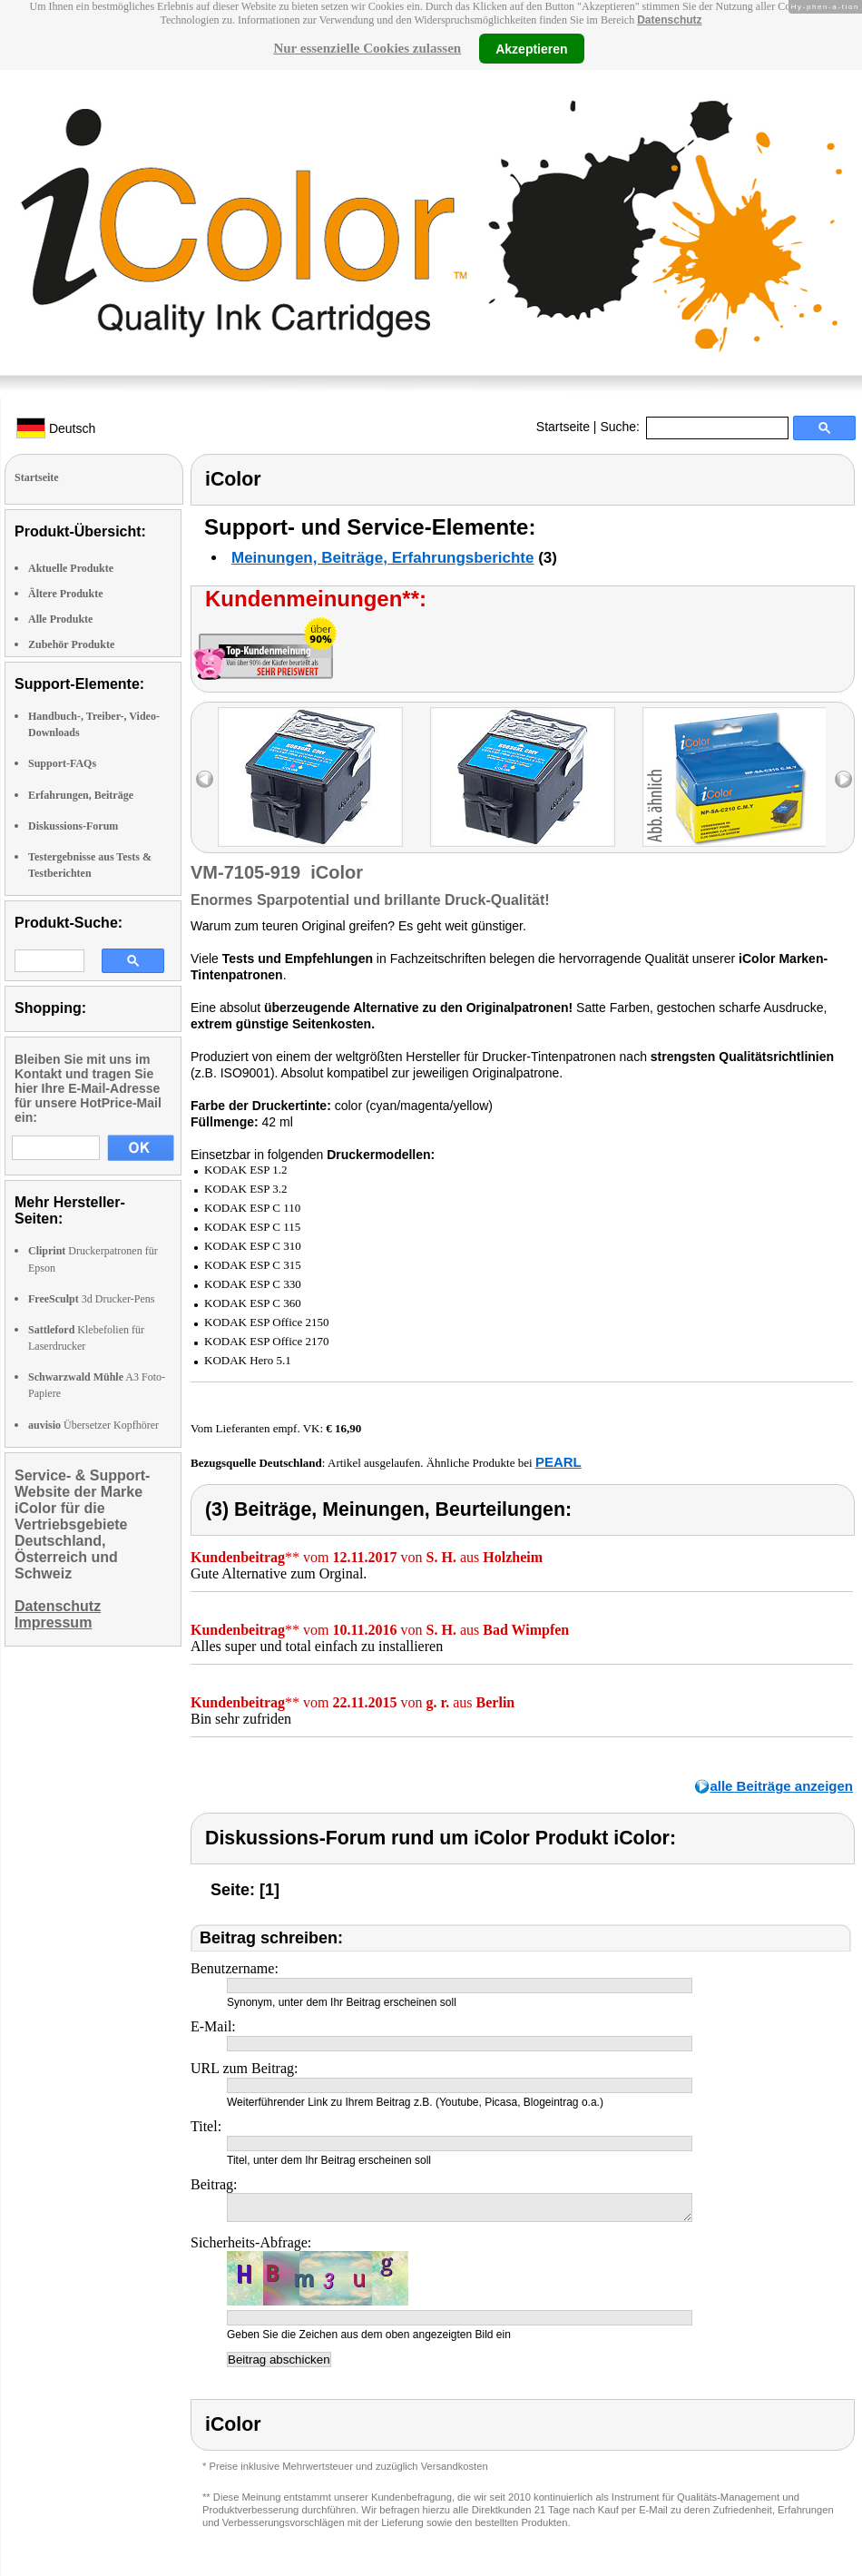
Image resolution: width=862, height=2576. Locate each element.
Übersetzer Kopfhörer (93, 1425)
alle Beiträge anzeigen (781, 1786)
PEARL (558, 1462)
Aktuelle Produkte (70, 568)
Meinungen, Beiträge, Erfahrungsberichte (382, 557)
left (204, 779)
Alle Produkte (60, 619)
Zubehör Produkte (71, 644)
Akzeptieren (531, 48)
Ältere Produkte (65, 593)
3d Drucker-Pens (91, 1299)
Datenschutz (669, 20)
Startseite (563, 426)
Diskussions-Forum (73, 826)
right (843, 779)
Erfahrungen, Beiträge (80, 795)
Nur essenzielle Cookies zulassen (367, 48)
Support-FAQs (62, 763)
